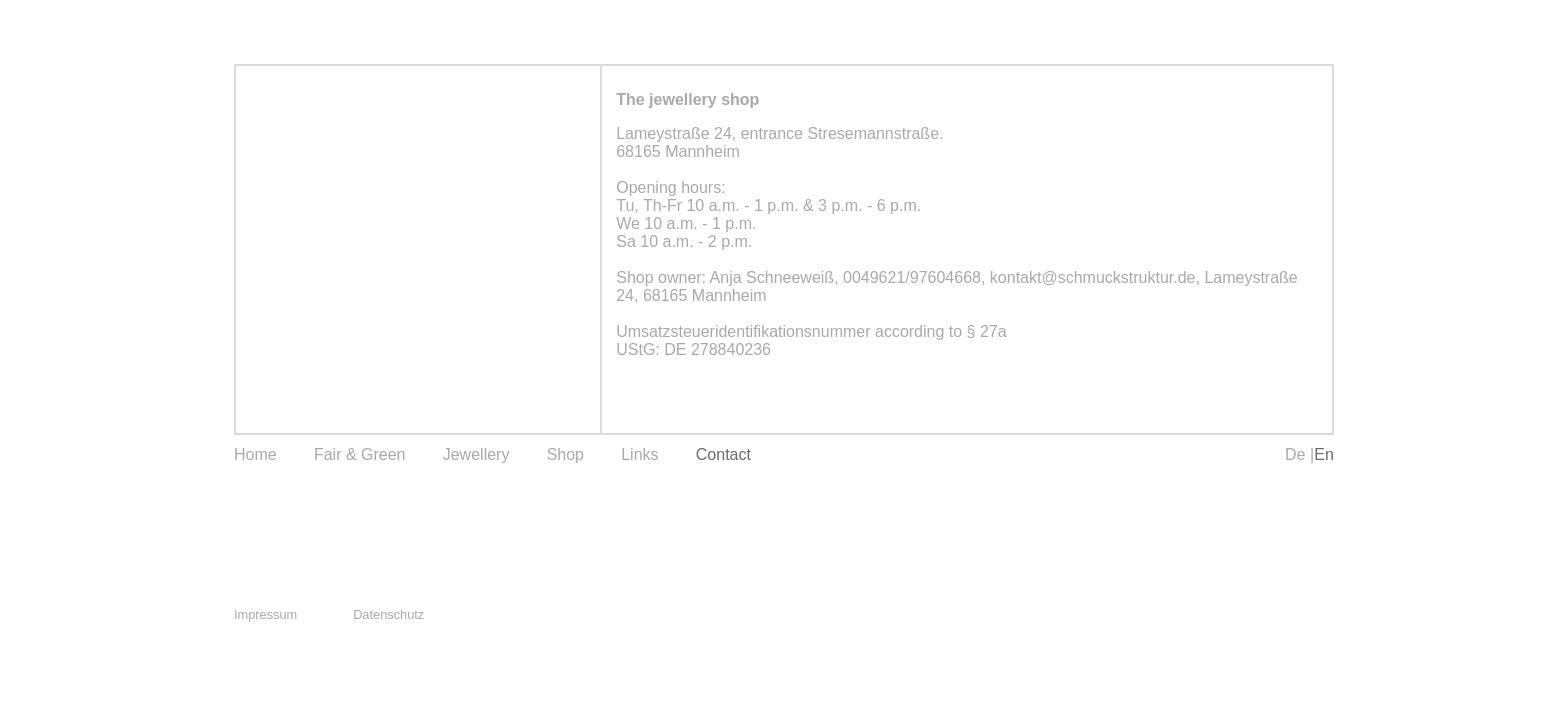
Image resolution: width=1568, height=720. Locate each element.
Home (255, 454)
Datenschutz (388, 614)
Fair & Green (360, 454)
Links (639, 454)
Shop (565, 454)
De (1297, 454)
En (1324, 454)
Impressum (265, 614)
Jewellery (476, 454)
